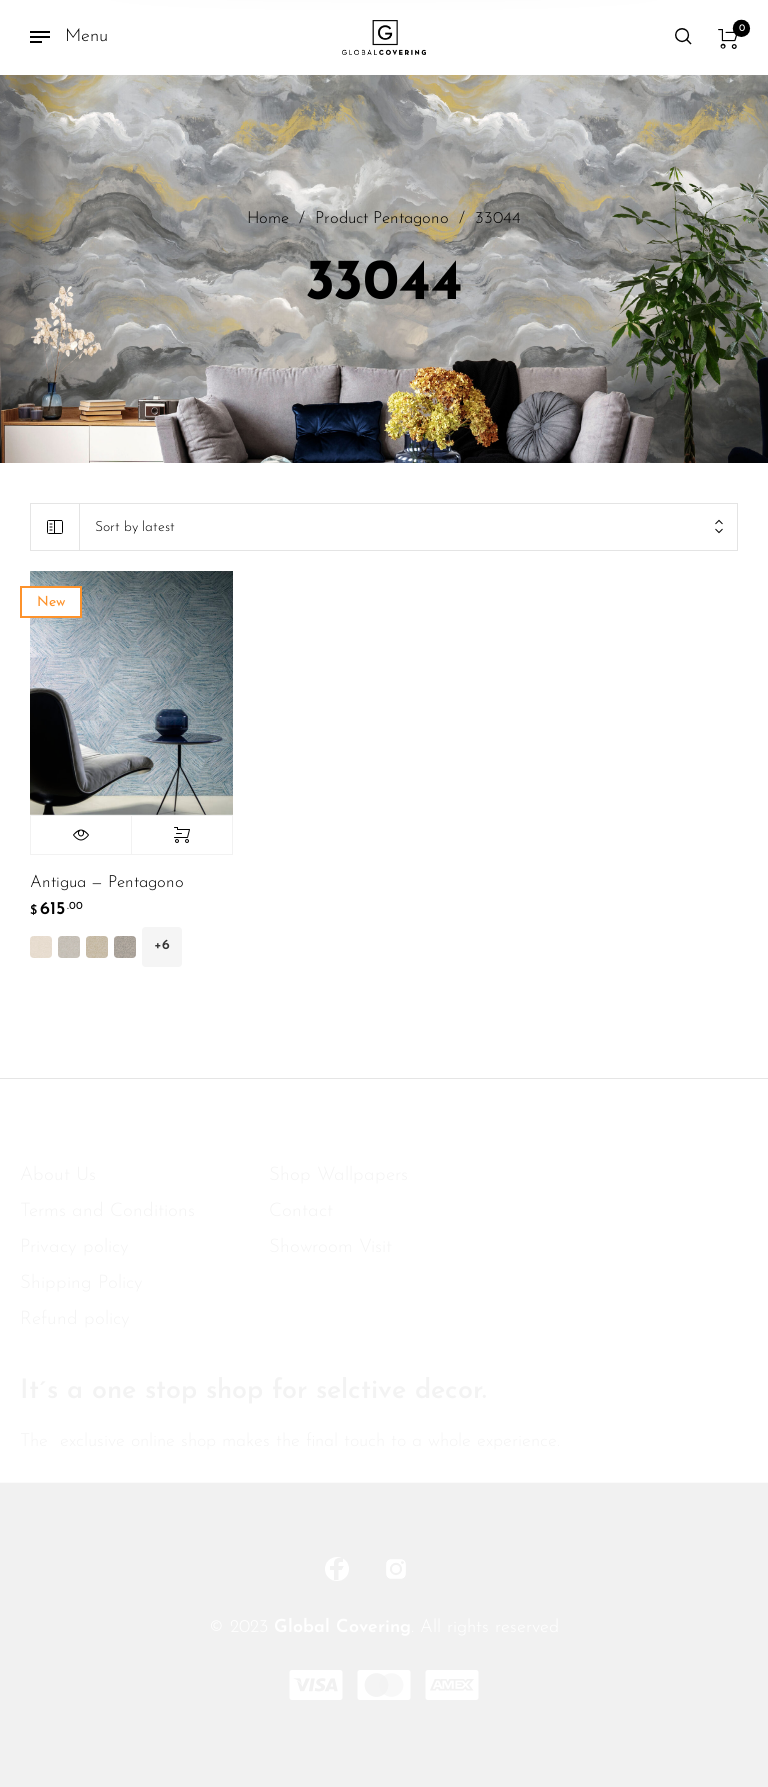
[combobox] (408, 527)
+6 (162, 945)
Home (268, 220)
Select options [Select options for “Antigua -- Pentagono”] (182, 835)
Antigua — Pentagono (107, 883)
